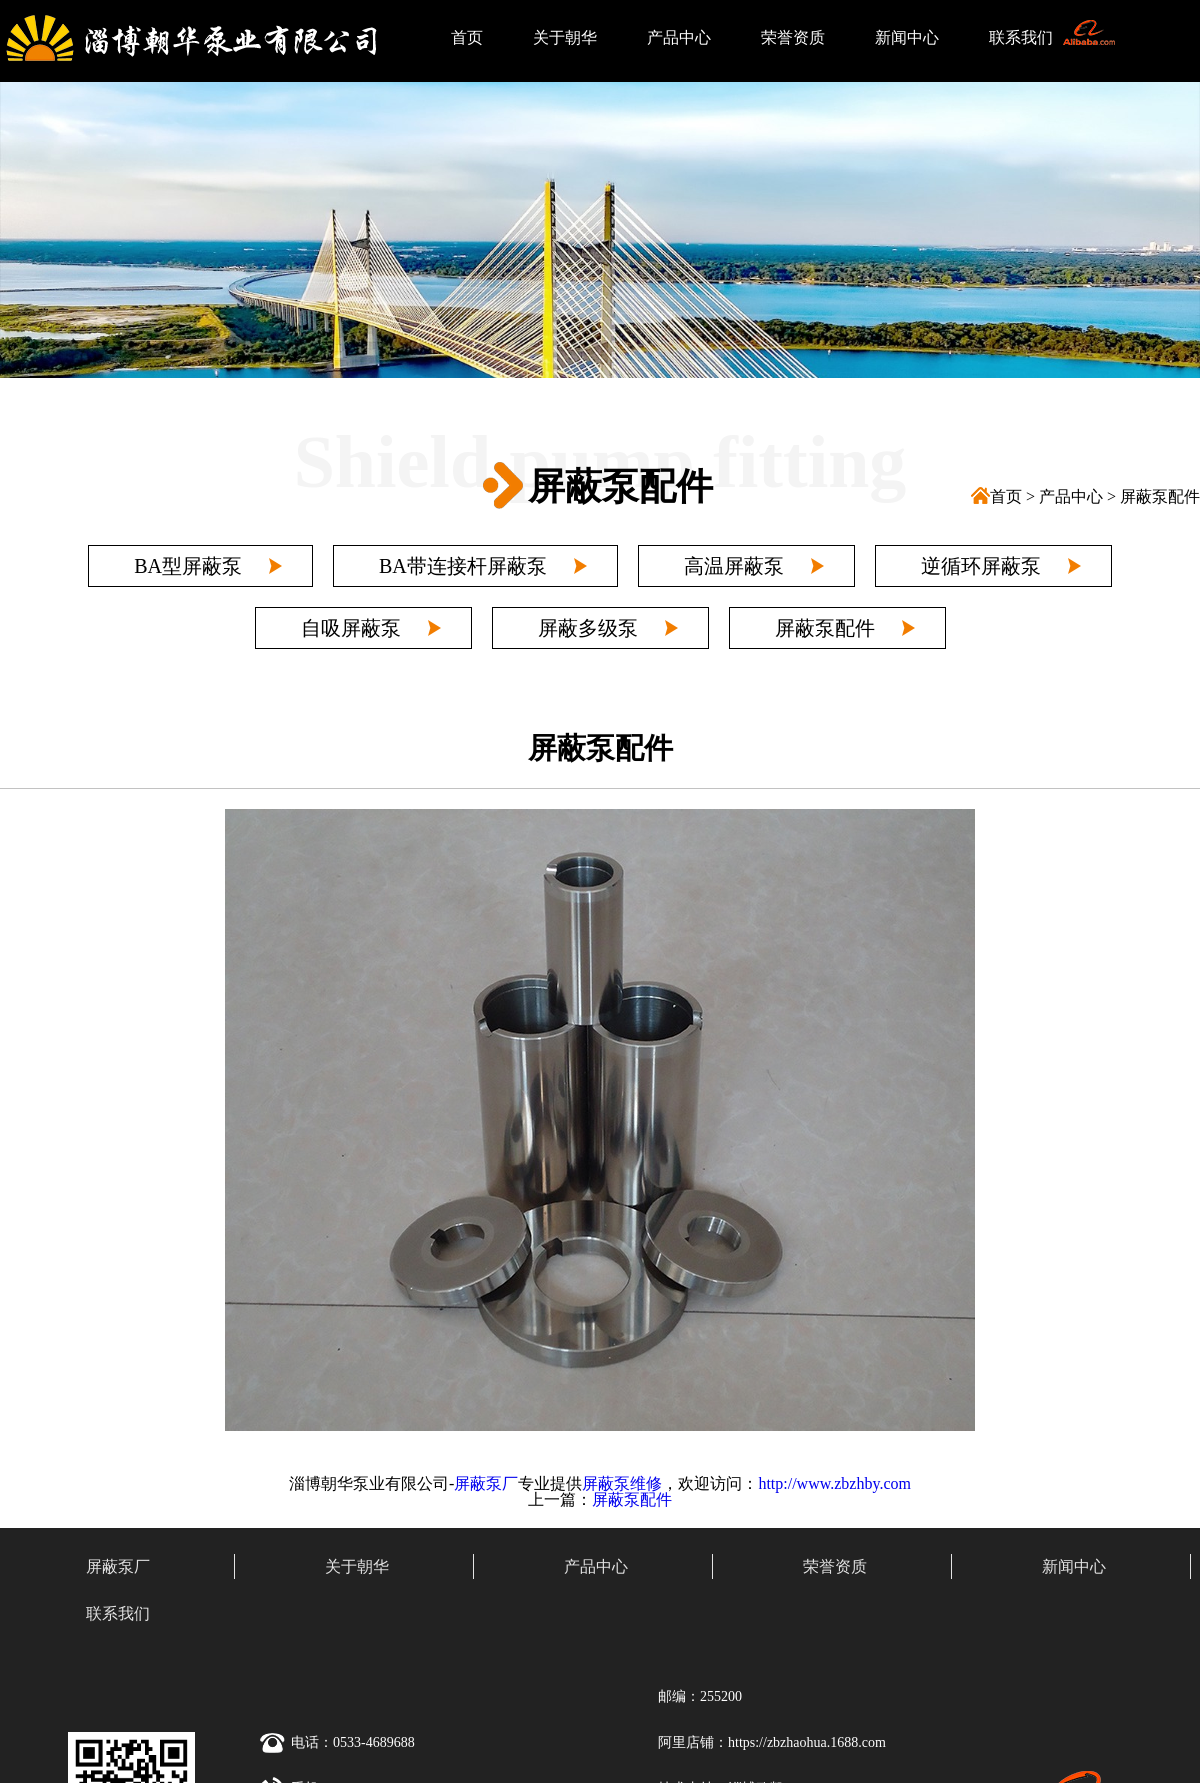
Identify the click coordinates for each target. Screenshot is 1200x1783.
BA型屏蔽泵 (188, 566)
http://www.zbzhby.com (834, 1483)
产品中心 (679, 37)
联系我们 (1021, 37)
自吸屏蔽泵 (351, 628)
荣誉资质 (793, 37)
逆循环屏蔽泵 (981, 566)
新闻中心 (907, 37)
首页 (467, 37)
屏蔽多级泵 (588, 628)
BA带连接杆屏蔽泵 (463, 566)
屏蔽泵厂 (486, 1483)
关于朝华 (565, 37)
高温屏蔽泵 (734, 566)
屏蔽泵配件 (1160, 496)
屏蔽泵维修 (622, 1483)
